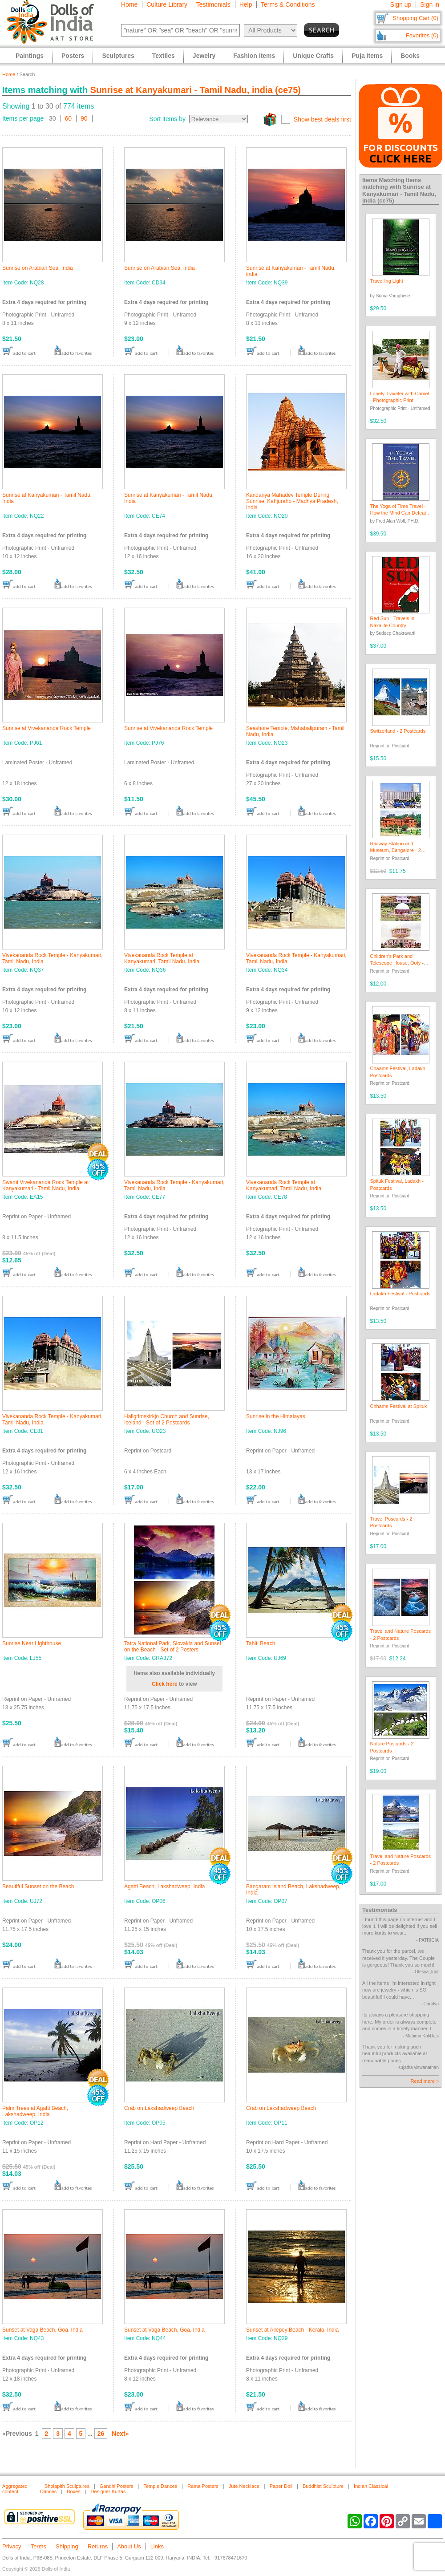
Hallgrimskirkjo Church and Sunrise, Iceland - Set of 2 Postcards (166, 1419)
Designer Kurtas (108, 2491)
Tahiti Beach (260, 1643)
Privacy (11, 2546)
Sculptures (118, 55)
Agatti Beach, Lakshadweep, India (164, 1886)
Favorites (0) (422, 35)
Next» (120, 2433)
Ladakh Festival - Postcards (400, 1293)
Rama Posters (202, 2486)
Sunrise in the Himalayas (275, 1416)
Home (129, 4)
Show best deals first (322, 119)
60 (68, 118)
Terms (38, 2546)
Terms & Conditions (288, 4)
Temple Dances (160, 2486)
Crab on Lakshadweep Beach (159, 2108)
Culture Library (166, 4)
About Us (129, 2546)
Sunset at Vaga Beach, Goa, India (42, 2330)
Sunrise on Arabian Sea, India (37, 268)
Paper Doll (281, 2486)
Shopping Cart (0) (415, 18)
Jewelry (204, 55)
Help (245, 4)
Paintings (30, 55)
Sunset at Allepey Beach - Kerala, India (292, 2330)
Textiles (163, 55)
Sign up (400, 4)
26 (101, 2433)
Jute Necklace (244, 2486)
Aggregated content (15, 2488)
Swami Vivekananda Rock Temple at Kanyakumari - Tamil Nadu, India (45, 1185)
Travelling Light (386, 281)
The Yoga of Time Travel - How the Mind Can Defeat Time (398, 513)
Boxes (74, 2491)
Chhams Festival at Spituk (398, 1406)
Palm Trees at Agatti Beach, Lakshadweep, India (35, 2111)
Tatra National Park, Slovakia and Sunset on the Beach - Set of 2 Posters (172, 1646)
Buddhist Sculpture (323, 2486)
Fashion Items (254, 55)
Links (157, 2546)
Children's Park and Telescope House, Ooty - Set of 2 (397, 963)
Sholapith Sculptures (66, 2486)
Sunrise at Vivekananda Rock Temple (46, 728)
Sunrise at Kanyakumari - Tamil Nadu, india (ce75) (195, 90)
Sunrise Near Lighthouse (31, 1643)
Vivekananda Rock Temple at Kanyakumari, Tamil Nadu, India (161, 958)
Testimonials (213, 4)
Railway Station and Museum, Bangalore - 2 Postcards (395, 850)
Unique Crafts (313, 55)
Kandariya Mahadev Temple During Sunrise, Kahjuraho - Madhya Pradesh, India (292, 501)
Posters (72, 55)
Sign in (429, 4)
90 (84, 118)
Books (410, 55)
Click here (164, 1684)
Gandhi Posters (117, 2486)
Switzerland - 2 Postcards (398, 731)
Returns (98, 2546)
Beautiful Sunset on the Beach (38, 1886)
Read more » (424, 2081)
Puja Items (367, 55)
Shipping (67, 2546)
